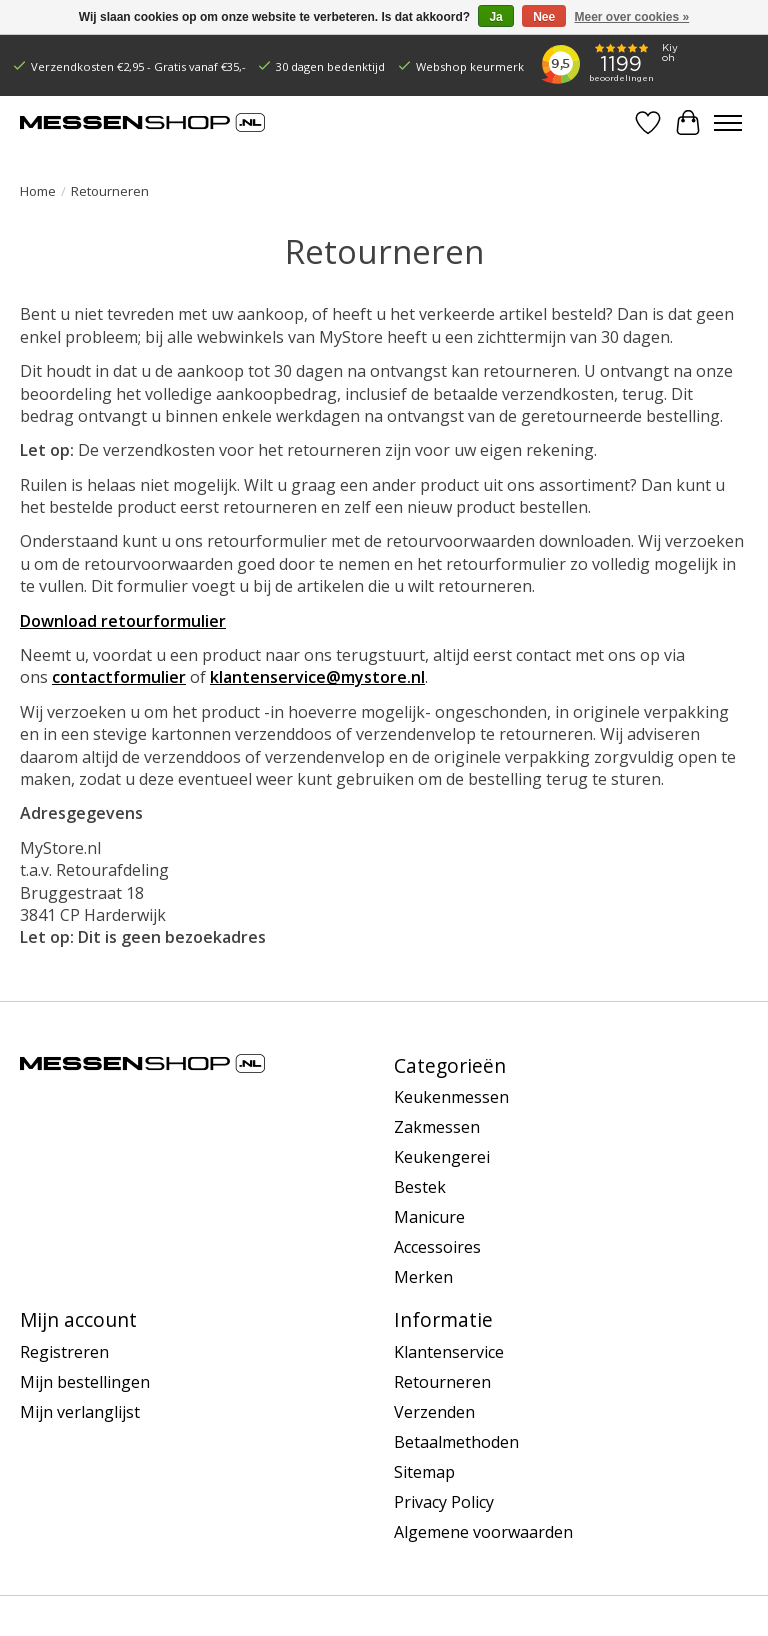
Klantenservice (449, 1352)
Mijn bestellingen (85, 1382)
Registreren (64, 1352)
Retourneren (442, 1382)
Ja (495, 17)
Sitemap (424, 1472)
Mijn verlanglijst (80, 1412)
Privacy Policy (444, 1502)
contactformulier (119, 677)
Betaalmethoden (456, 1442)
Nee (544, 17)
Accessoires (437, 1247)
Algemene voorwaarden (483, 1532)
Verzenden (434, 1412)
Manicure (429, 1217)
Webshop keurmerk (470, 66)
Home (38, 191)
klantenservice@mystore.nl (317, 677)
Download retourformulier (123, 621)
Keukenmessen (451, 1097)
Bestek (420, 1187)
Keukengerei (442, 1157)
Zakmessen (437, 1127)
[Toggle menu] (728, 123)
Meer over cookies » (632, 17)
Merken (423, 1277)
